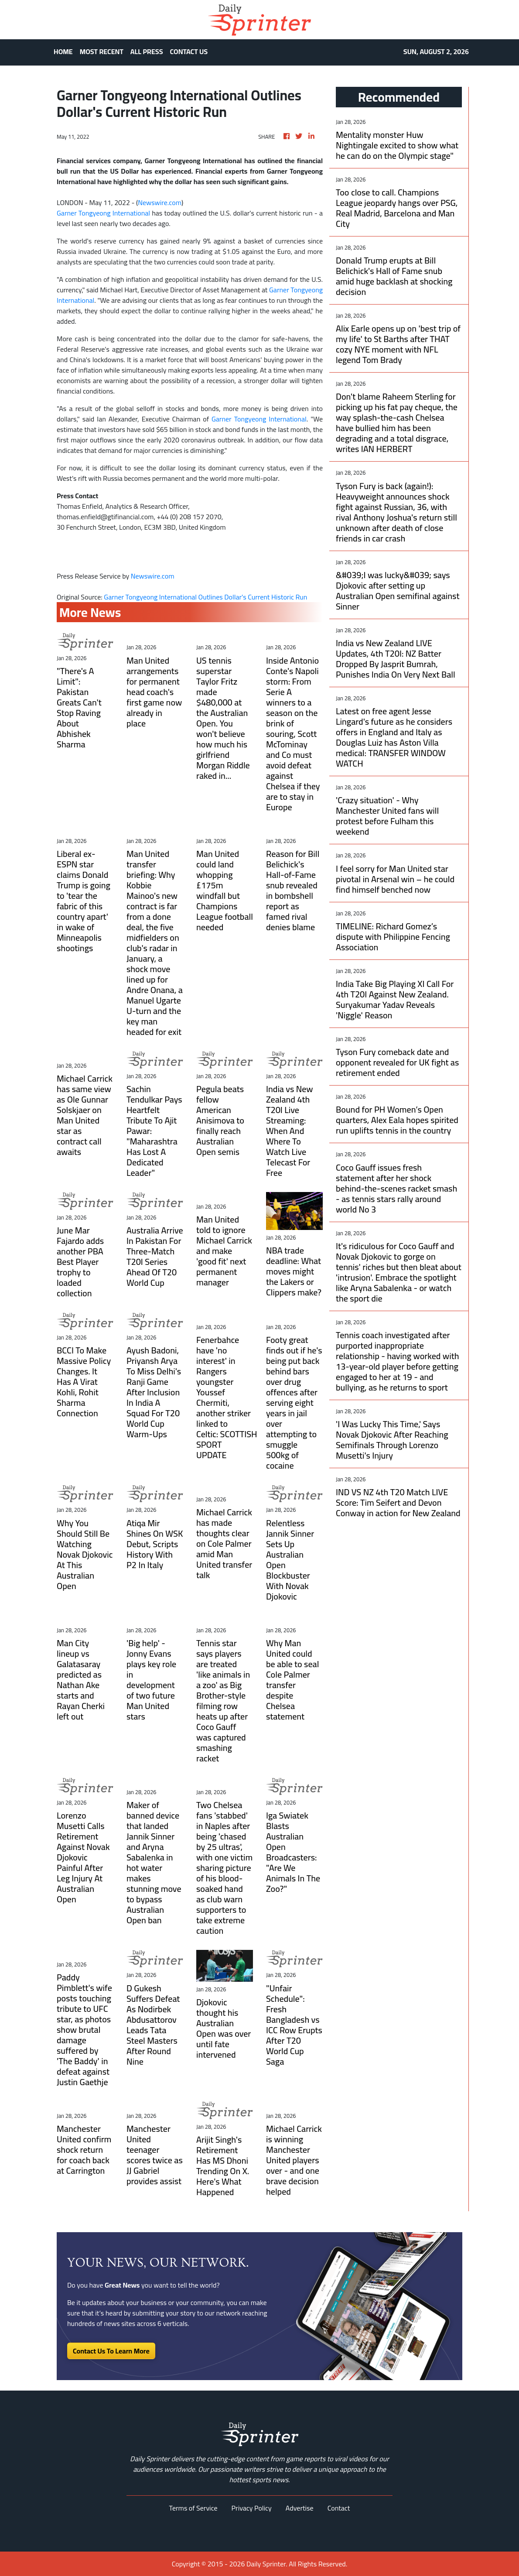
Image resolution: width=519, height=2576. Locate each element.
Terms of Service (193, 2507)
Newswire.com (159, 202)
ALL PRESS (146, 51)
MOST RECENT (101, 51)
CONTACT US (189, 51)
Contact (339, 2507)
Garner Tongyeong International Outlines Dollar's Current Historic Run (206, 596)
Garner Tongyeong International (103, 212)
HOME (63, 51)
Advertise (300, 2507)
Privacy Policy (252, 2507)
